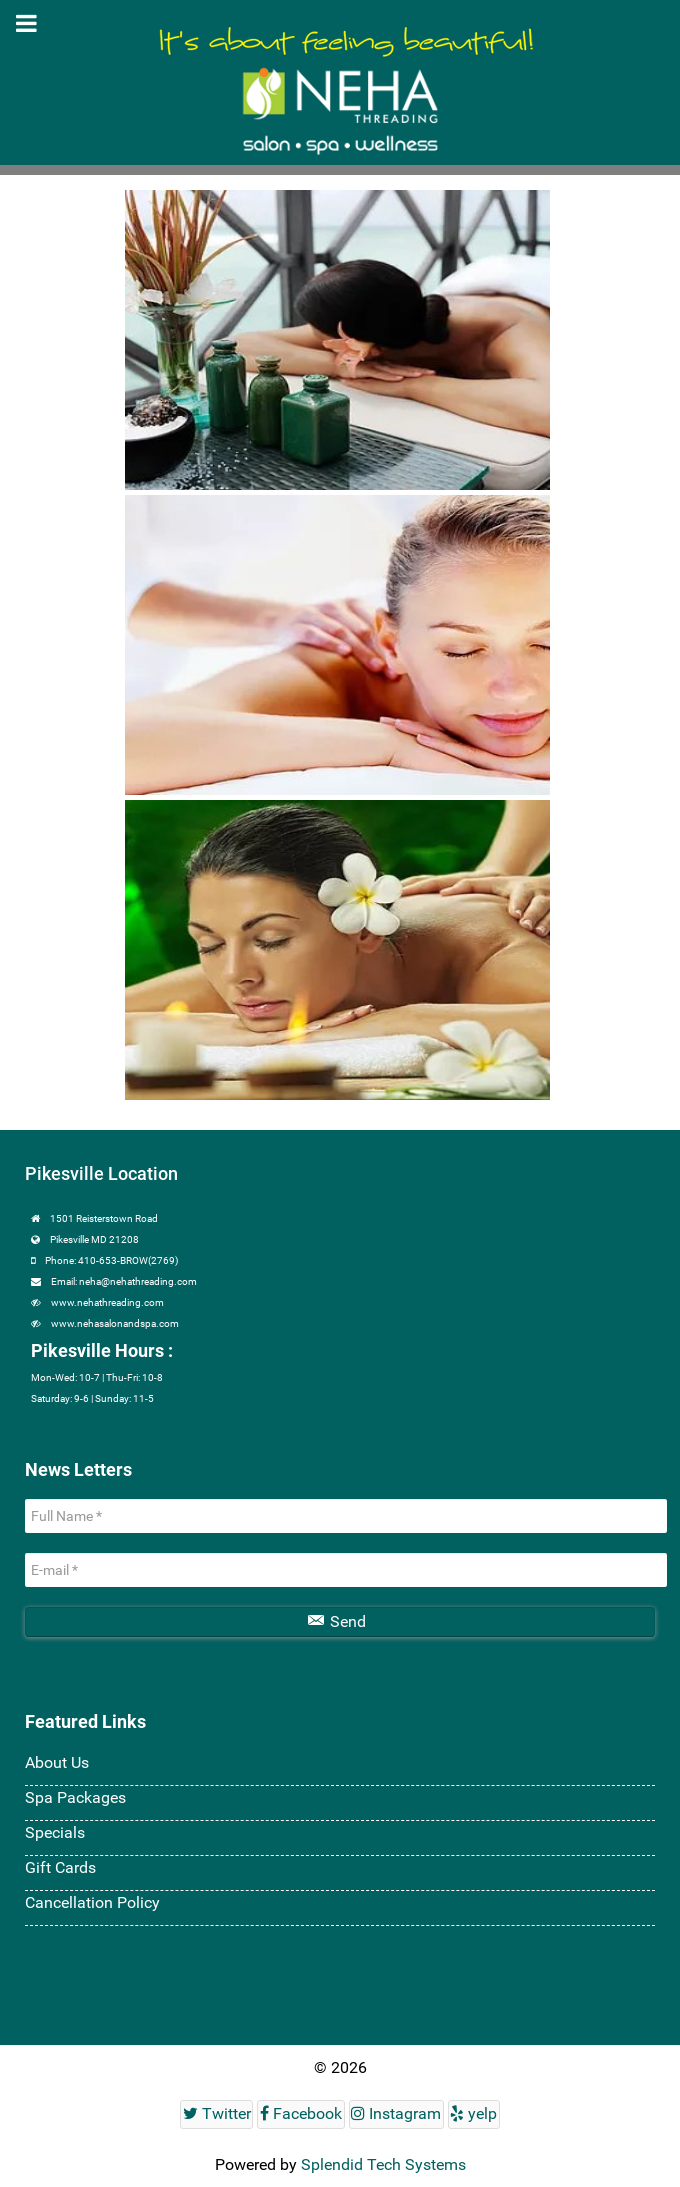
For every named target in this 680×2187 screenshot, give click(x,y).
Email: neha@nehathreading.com (124, 1281)
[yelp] (474, 2114)
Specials (55, 1832)
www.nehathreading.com (107, 1302)
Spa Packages (75, 1797)
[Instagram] (396, 2114)
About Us (57, 1762)
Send (337, 1621)
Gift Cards (60, 1867)
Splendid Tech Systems (383, 2164)
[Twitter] (216, 2114)
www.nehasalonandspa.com (115, 1323)
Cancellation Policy (92, 1902)
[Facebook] (300, 2114)
